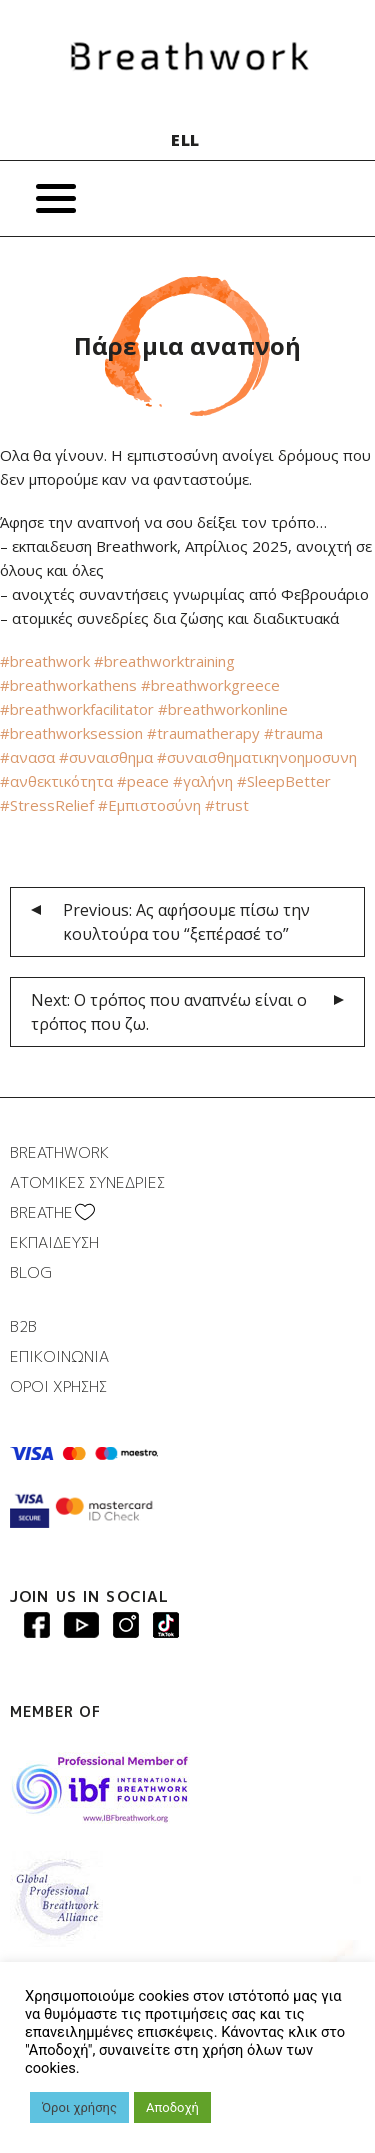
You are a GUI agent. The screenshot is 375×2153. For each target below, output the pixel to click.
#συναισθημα (104, 757)
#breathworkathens (68, 685)
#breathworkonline (221, 709)
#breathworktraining (162, 661)
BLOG (31, 1272)
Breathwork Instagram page (126, 1625)
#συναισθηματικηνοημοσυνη (255, 757)
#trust (225, 805)
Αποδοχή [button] (172, 2107)
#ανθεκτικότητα (56, 781)
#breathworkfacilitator (77, 709)
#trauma (291, 733)
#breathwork (45, 661)
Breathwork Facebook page (37, 1625)
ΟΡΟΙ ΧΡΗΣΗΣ (58, 1386)
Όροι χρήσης (79, 2107)
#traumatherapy (201, 733)
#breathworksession (71, 733)
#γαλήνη (201, 781)
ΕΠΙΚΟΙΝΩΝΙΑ (59, 1356)
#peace (141, 781)
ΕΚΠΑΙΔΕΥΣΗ (54, 1242)
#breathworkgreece (208, 685)
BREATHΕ (41, 1212)
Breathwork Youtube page (81, 1625)
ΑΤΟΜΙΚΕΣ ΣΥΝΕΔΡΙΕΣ (87, 1182)
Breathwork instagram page (166, 1625)
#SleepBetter (282, 781)
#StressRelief (47, 805)
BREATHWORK (59, 1152)
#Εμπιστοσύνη (147, 805)
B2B (23, 1326)
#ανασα (27, 757)
